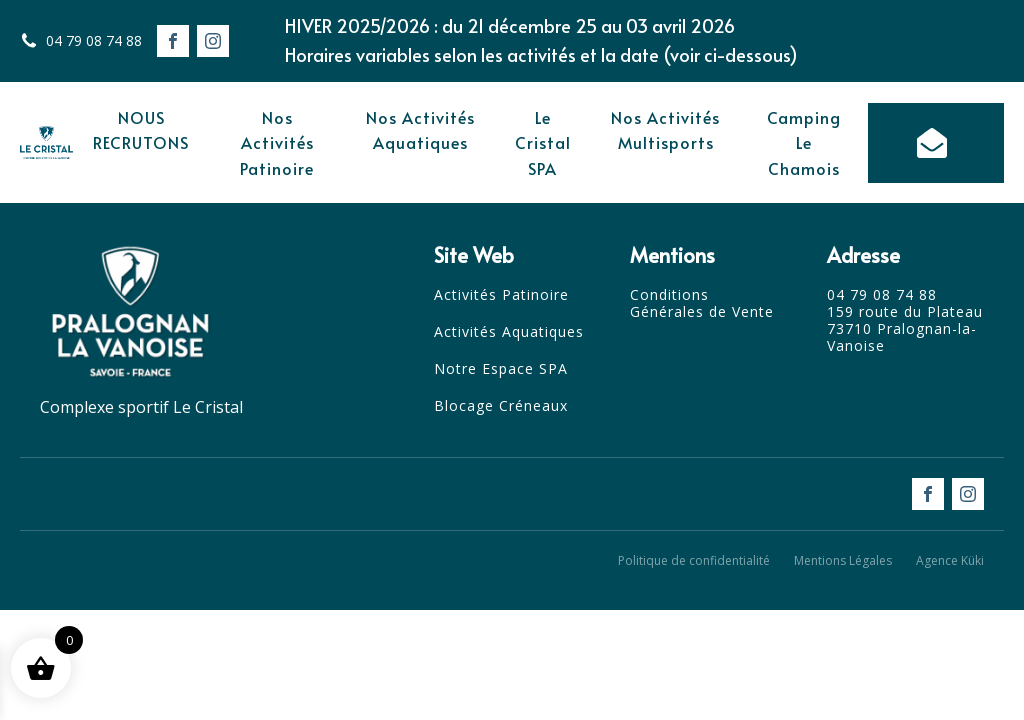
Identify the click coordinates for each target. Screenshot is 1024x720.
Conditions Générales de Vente (702, 304)
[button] (936, 143)
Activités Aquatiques (509, 332)
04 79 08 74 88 (94, 40)
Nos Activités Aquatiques (420, 130)
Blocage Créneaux (501, 406)
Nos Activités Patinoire (277, 142)
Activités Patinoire (501, 295)
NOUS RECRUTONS (141, 130)
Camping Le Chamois (804, 142)
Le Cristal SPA (543, 142)
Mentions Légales (843, 560)
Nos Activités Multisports (665, 130)
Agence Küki (950, 560)
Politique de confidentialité (694, 560)
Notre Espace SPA (501, 369)
